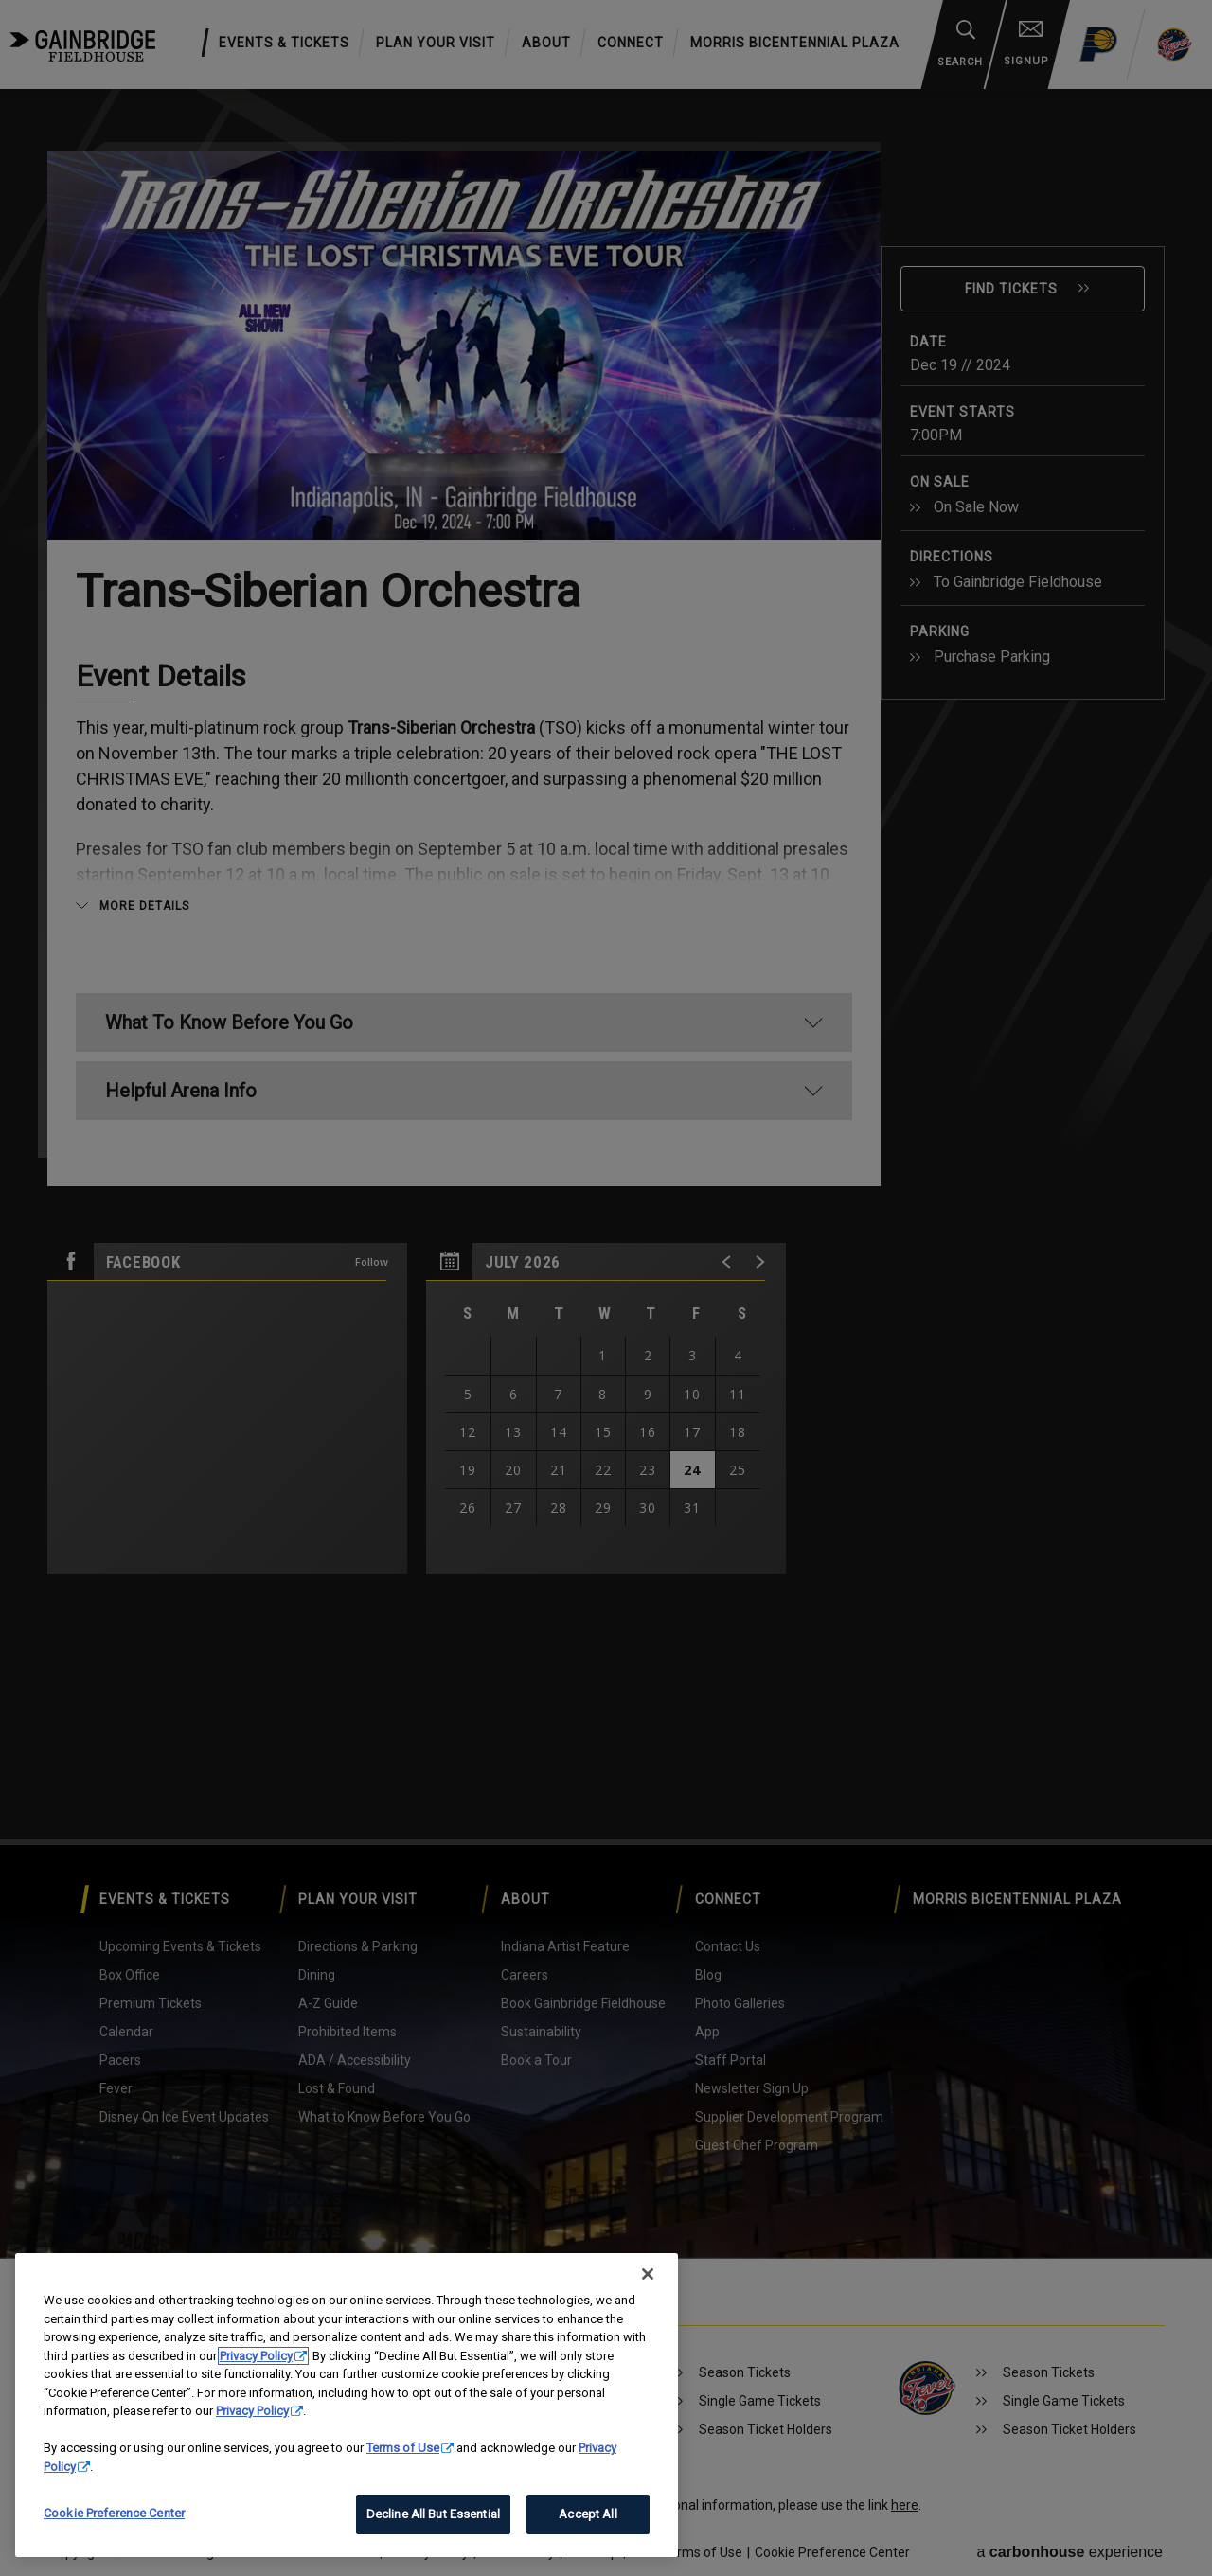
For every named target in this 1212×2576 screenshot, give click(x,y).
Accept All (587, 2514)
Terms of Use (402, 2448)
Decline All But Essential (433, 2514)
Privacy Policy (256, 2356)
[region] (346, 2405)
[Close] (647, 2274)
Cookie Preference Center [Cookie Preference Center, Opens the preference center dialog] (114, 2513)
